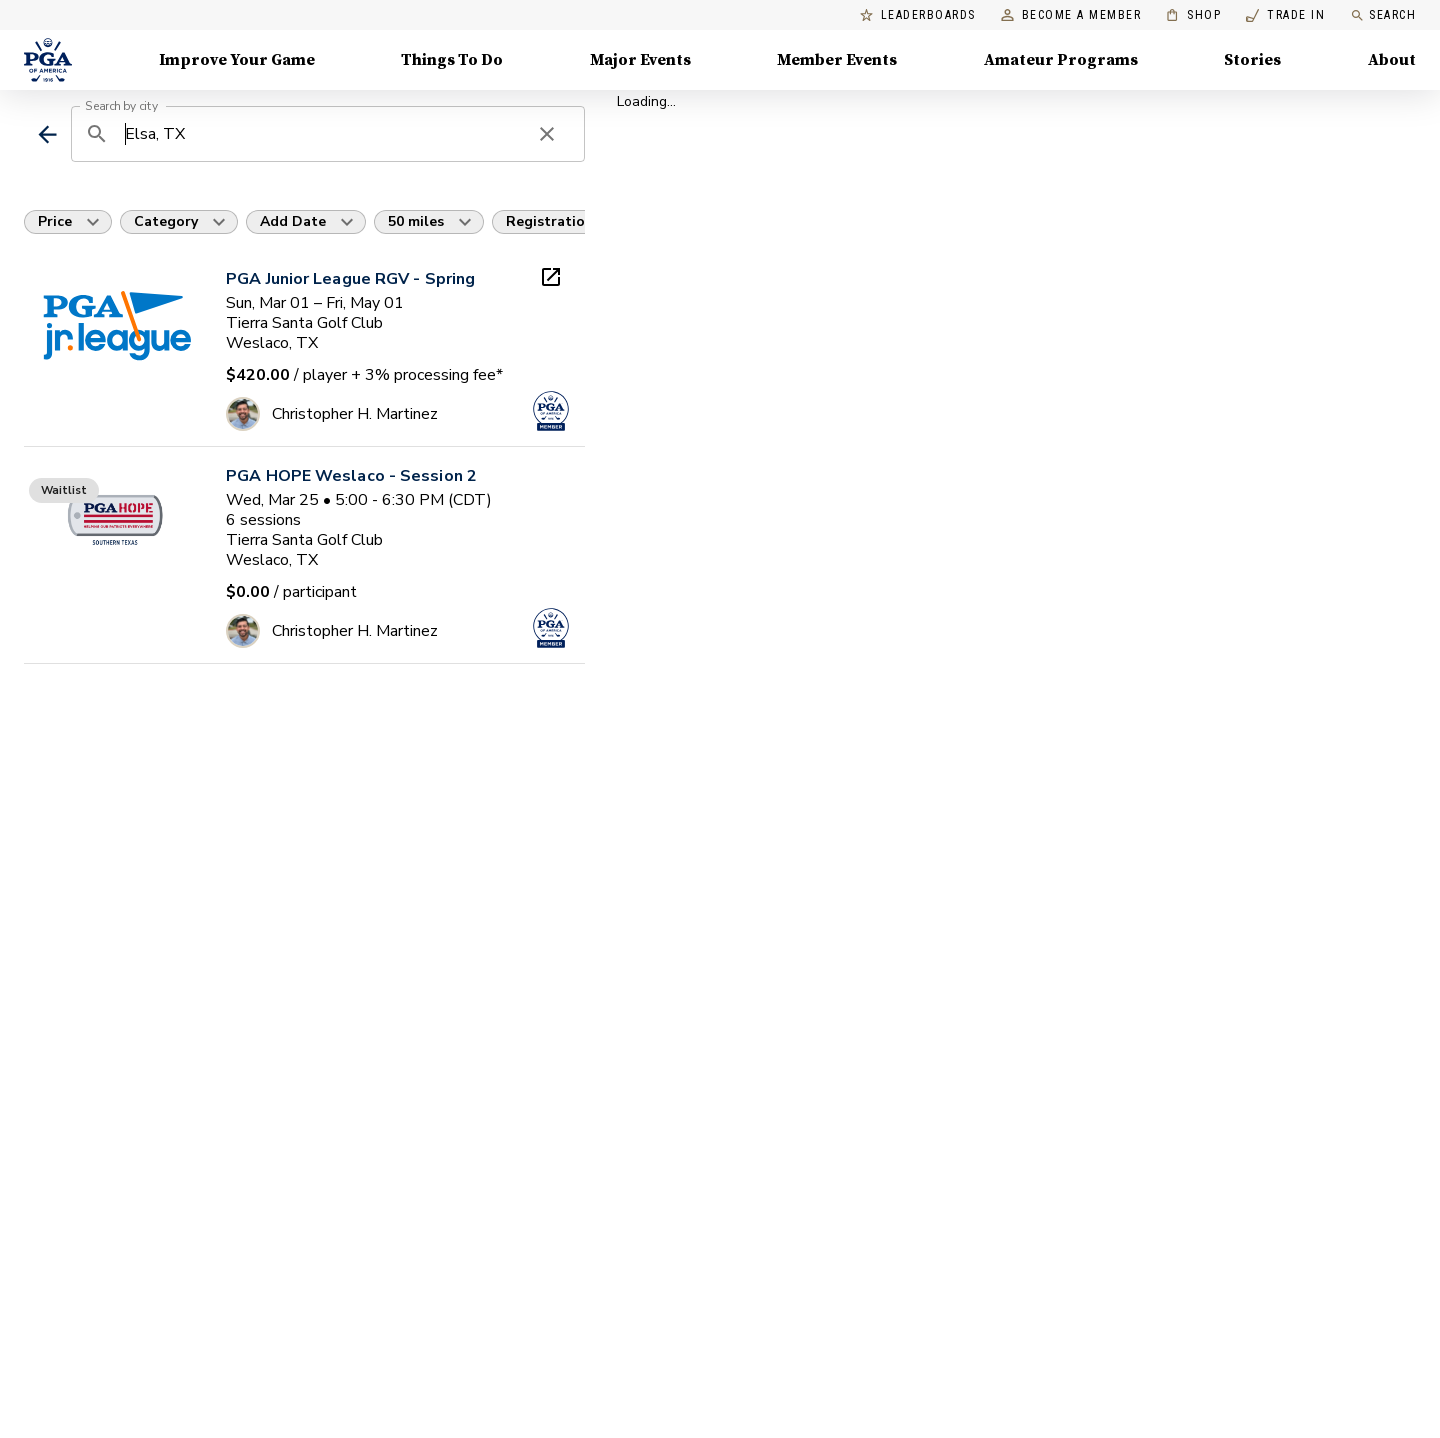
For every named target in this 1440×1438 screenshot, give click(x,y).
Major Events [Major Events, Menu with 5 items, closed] (640, 60)
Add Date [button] (293, 221)
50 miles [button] (416, 221)
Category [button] (166, 221)
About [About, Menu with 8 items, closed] (1392, 60)
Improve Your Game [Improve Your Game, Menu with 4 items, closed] (237, 60)
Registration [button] (550, 221)
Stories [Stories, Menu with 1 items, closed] (1252, 60)
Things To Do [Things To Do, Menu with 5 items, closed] (452, 60)
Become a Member (1071, 15)
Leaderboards (918, 15)
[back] (47, 134)
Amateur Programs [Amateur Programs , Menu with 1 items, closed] (1061, 60)
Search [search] (1383, 15)
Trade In (1285, 15)
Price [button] (55, 221)
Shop (1193, 15)
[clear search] (547, 134)
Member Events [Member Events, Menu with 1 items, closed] (837, 60)
